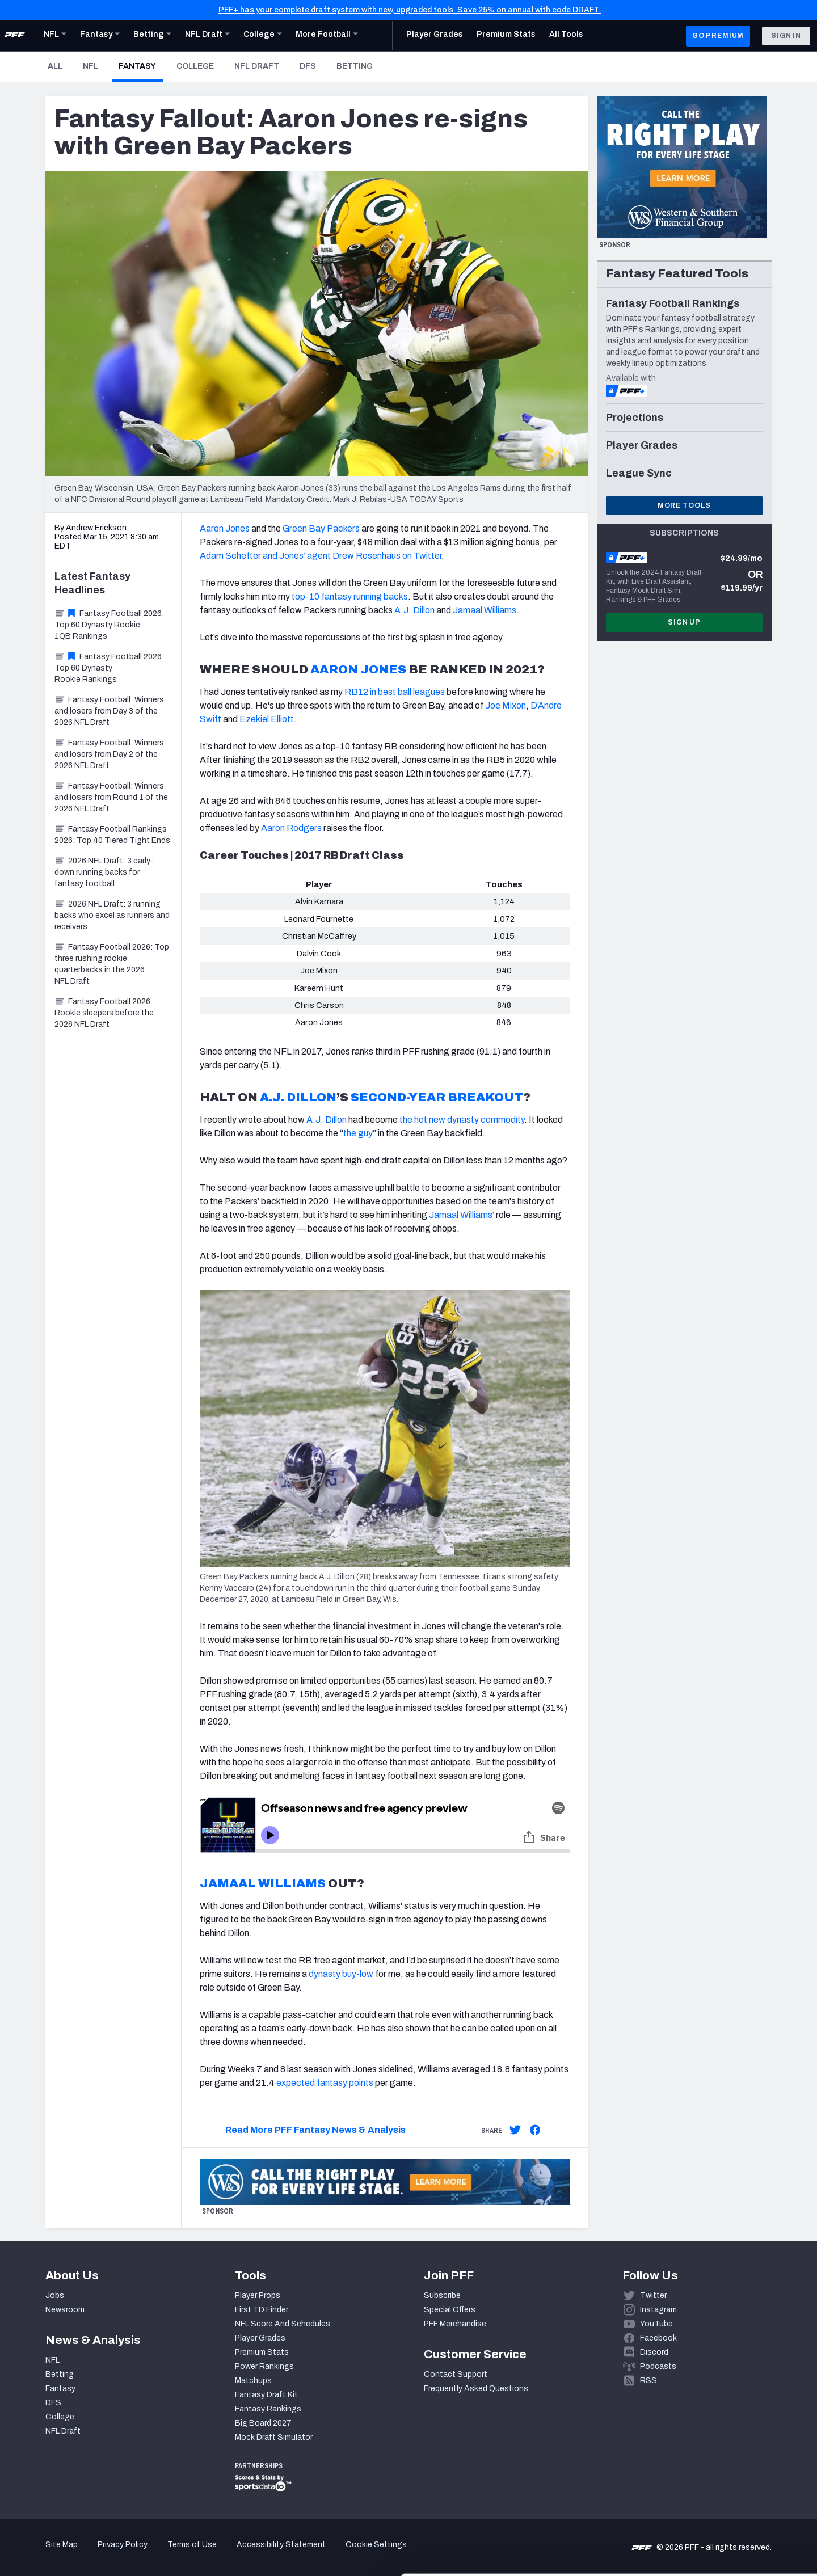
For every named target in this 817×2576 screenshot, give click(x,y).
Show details (175, 2553)
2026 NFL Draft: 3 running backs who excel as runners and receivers (112, 915)
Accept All (722, 2473)
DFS (308, 66)
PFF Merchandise (455, 2324)
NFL (90, 66)
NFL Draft (256, 66)
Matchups (253, 2380)
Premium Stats (262, 2352)
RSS (648, 2380)
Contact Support (455, 2374)
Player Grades (260, 2338)
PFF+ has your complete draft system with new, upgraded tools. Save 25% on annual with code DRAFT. (409, 10)
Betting (354, 66)
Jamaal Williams (460, 1215)
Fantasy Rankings (268, 2409)
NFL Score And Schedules (282, 2324)
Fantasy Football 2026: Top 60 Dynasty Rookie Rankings (109, 668)
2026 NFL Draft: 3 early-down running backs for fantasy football (104, 872)
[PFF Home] (15, 35)
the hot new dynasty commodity (461, 1119)
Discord (654, 2352)
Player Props (257, 2295)
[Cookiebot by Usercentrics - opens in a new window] (73, 2553)
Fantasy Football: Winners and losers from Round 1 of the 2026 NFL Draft (111, 797)
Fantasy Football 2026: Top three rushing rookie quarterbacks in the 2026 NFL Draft (111, 964)
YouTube (656, 2324)
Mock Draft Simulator (274, 2437)
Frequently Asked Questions (476, 2388)
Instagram (658, 2309)
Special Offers (449, 2309)
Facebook (658, 2338)
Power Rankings (264, 2366)
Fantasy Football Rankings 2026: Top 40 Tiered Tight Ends (112, 835)
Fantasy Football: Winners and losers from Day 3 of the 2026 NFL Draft (109, 711)
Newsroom (65, 2309)
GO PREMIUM (718, 36)
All (55, 66)
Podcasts (658, 2366)
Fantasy (141, 65)
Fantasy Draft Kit (266, 2395)
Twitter (653, 2295)
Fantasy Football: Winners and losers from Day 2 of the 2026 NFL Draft (109, 754)
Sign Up (684, 622)
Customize (722, 2510)
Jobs (54, 2295)
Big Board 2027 (263, 2423)
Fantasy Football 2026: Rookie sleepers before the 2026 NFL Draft (104, 1012)
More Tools (684, 505)
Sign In (786, 36)
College (195, 66)
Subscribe (442, 2295)
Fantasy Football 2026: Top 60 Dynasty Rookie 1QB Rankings (109, 624)
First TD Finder (261, 2309)
